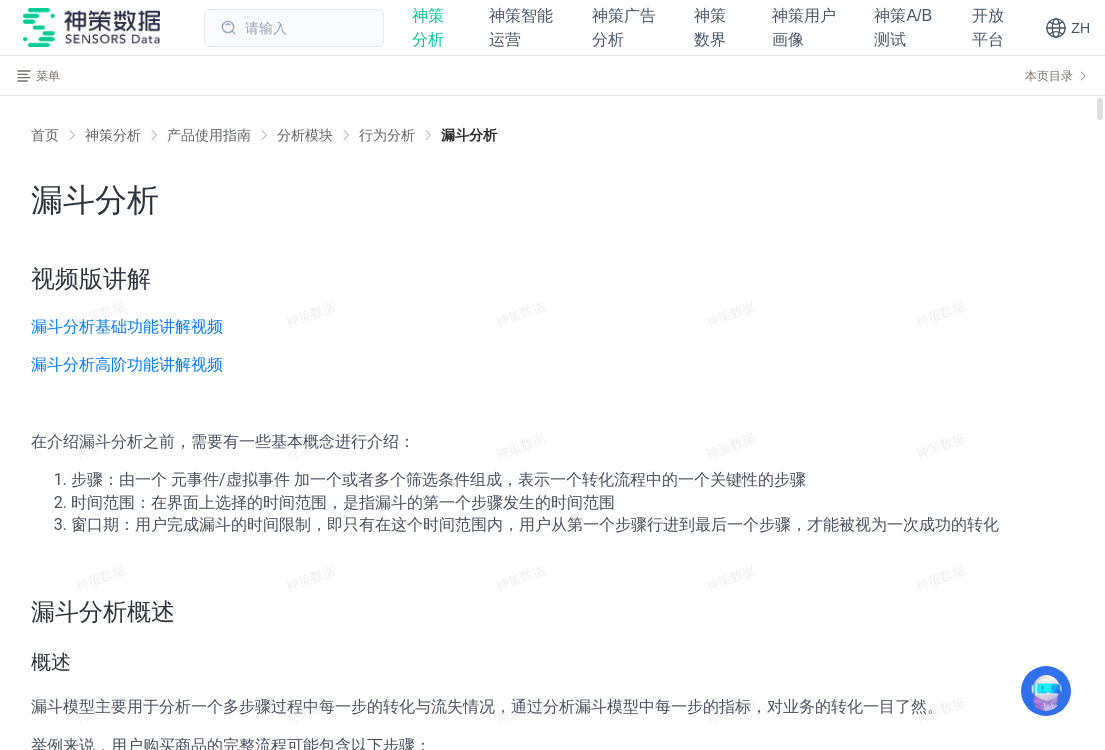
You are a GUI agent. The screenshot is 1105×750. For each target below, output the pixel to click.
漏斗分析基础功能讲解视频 (127, 326)
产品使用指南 (209, 135)
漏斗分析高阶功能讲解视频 (127, 364)
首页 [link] (45, 135)
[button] (1067, 28)
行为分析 (387, 135)
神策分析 (113, 135)
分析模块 (305, 135)
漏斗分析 (469, 135)
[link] (113, 135)
